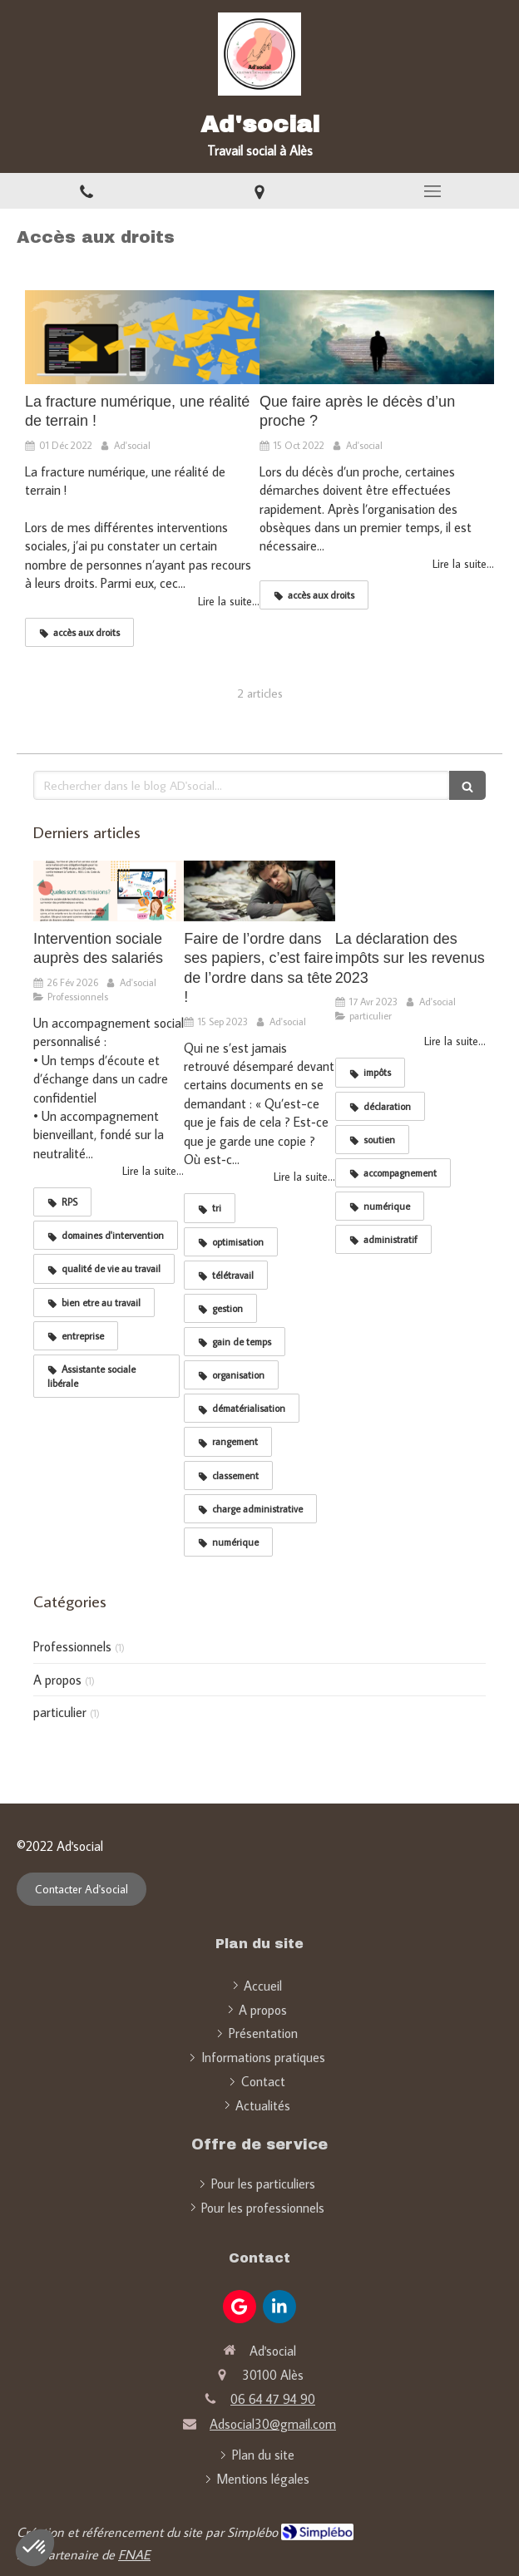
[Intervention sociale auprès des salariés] (108, 891)
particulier (59, 1712)
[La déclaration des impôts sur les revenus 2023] (410, 891)
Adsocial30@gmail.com (273, 2424)
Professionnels (72, 1646)
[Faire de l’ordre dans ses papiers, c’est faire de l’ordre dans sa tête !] (259, 891)
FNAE (134, 2554)
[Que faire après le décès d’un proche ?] (377, 337)
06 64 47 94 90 (272, 2399)
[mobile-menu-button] (432, 191)
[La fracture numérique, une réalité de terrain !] (142, 337)
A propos (57, 1679)
